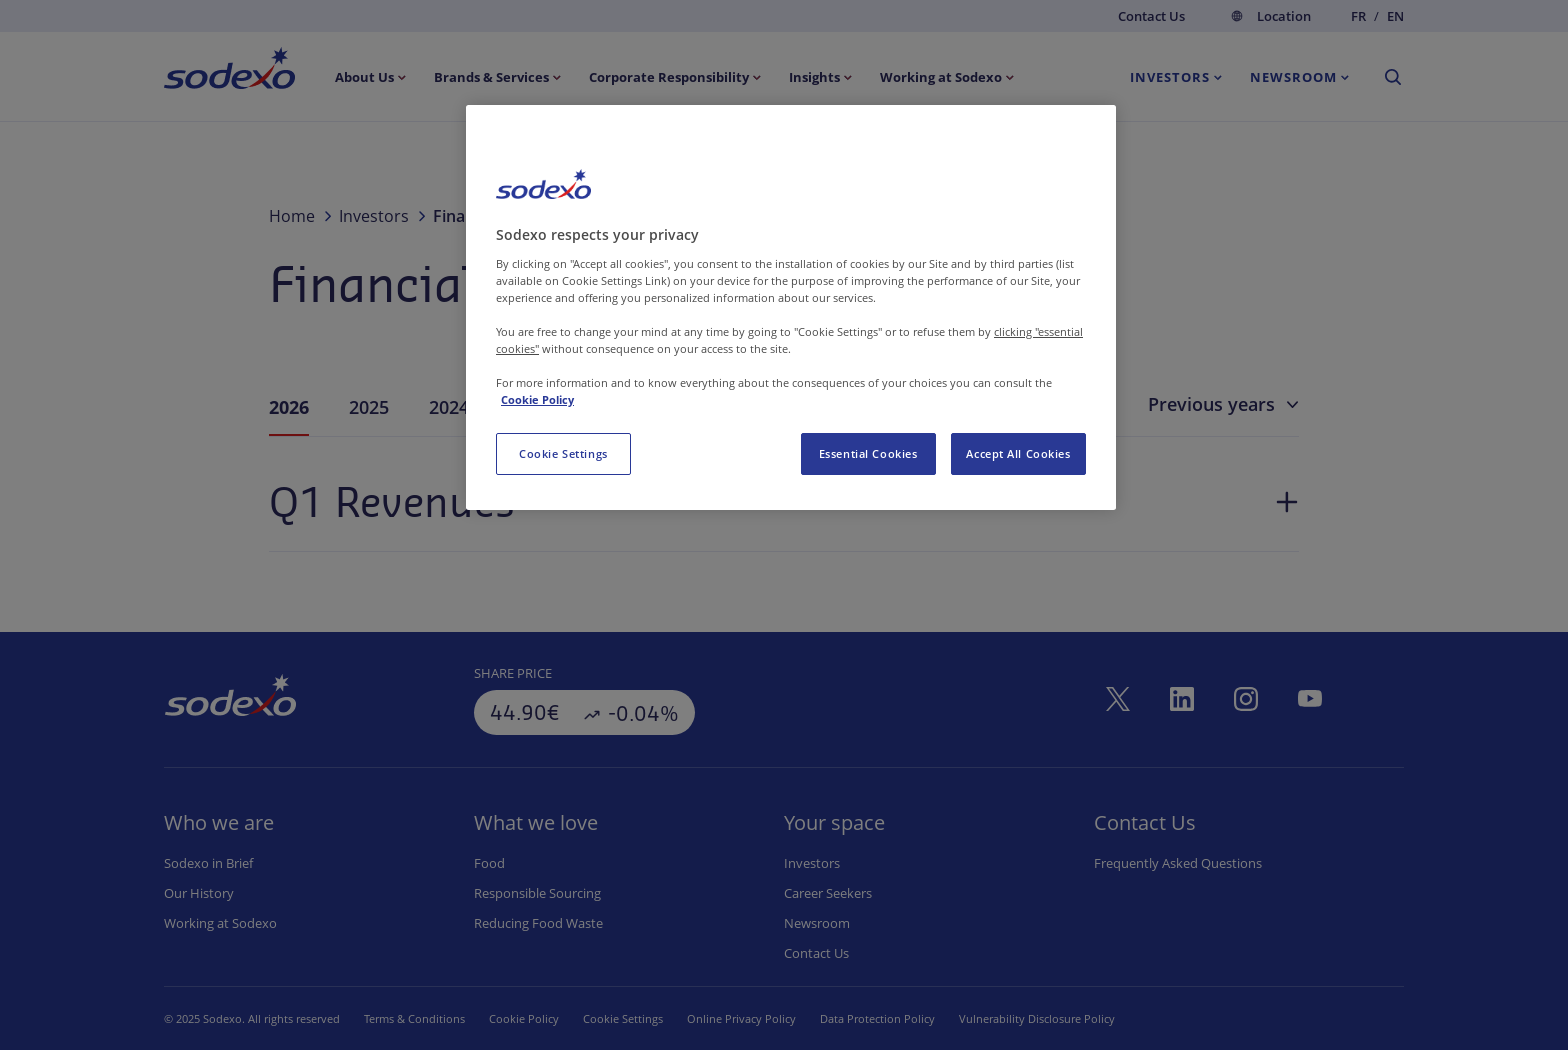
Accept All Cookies (1018, 453)
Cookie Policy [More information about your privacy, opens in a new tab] (537, 399)
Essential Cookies (868, 453)
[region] (791, 307)
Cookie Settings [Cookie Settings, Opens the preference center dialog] (563, 453)
